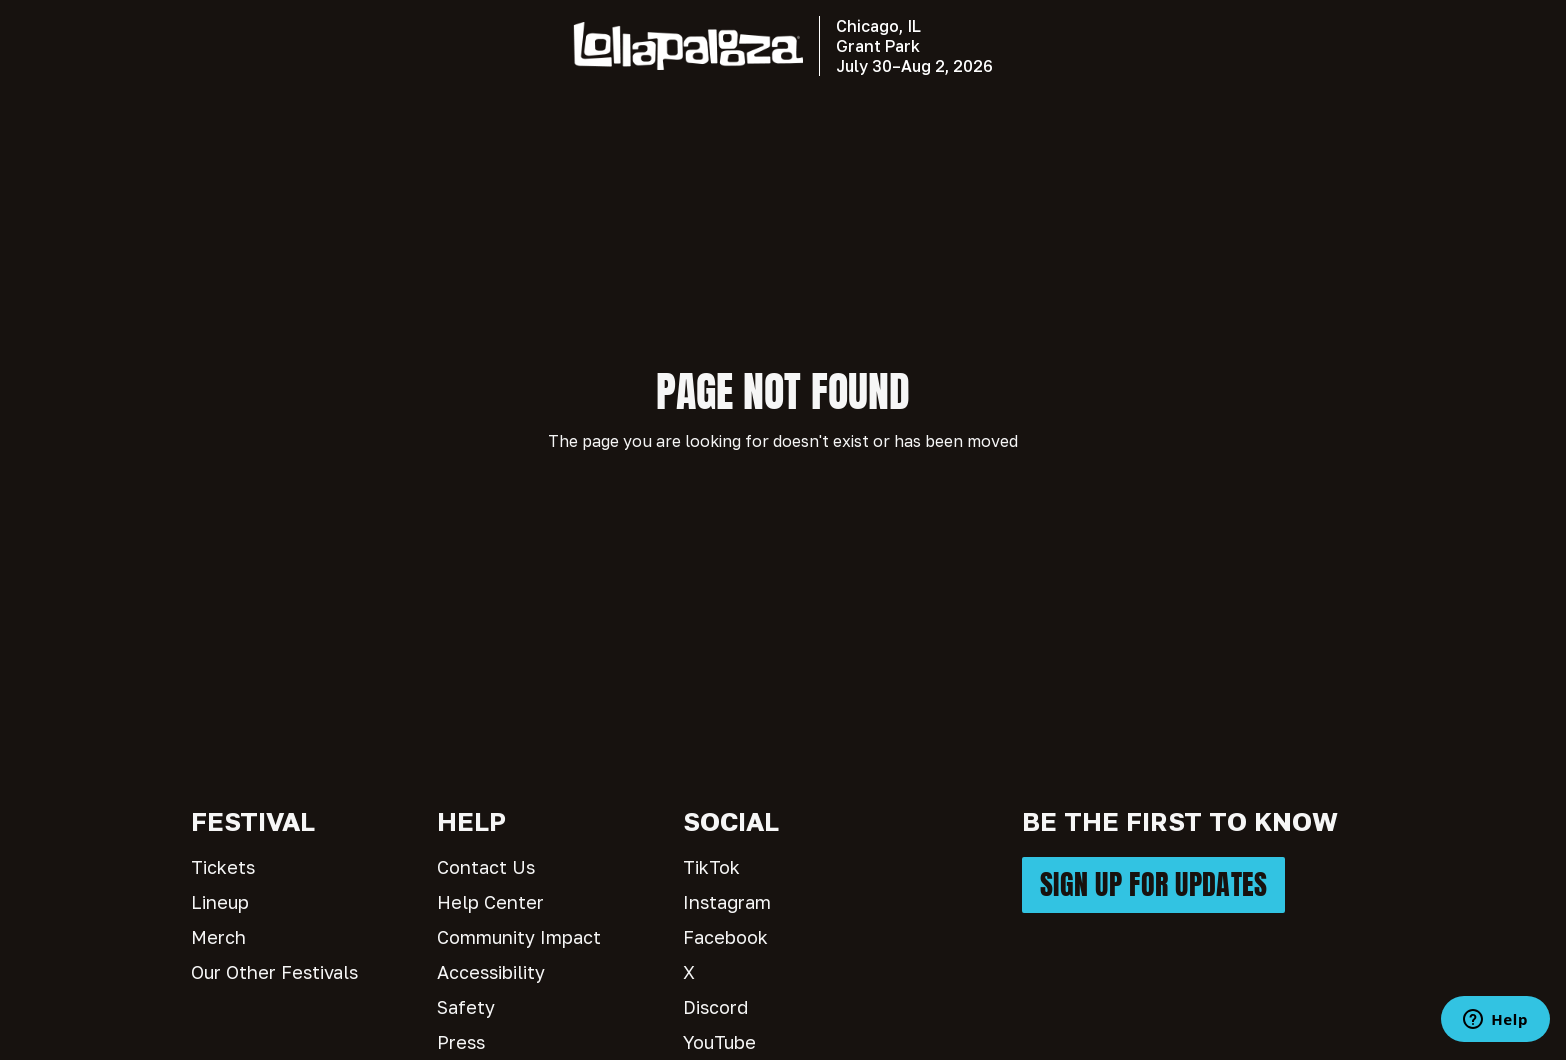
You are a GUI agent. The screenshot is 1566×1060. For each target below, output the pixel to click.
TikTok (711, 867)
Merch (218, 937)
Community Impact (519, 937)
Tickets (223, 867)
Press (461, 1042)
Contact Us (486, 867)
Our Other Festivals (274, 972)
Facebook (725, 937)
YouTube (719, 1042)
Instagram (727, 902)
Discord (715, 1007)
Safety (466, 1007)
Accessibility (491, 972)
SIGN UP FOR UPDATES (1153, 884)
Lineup (220, 902)
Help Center (490, 902)
